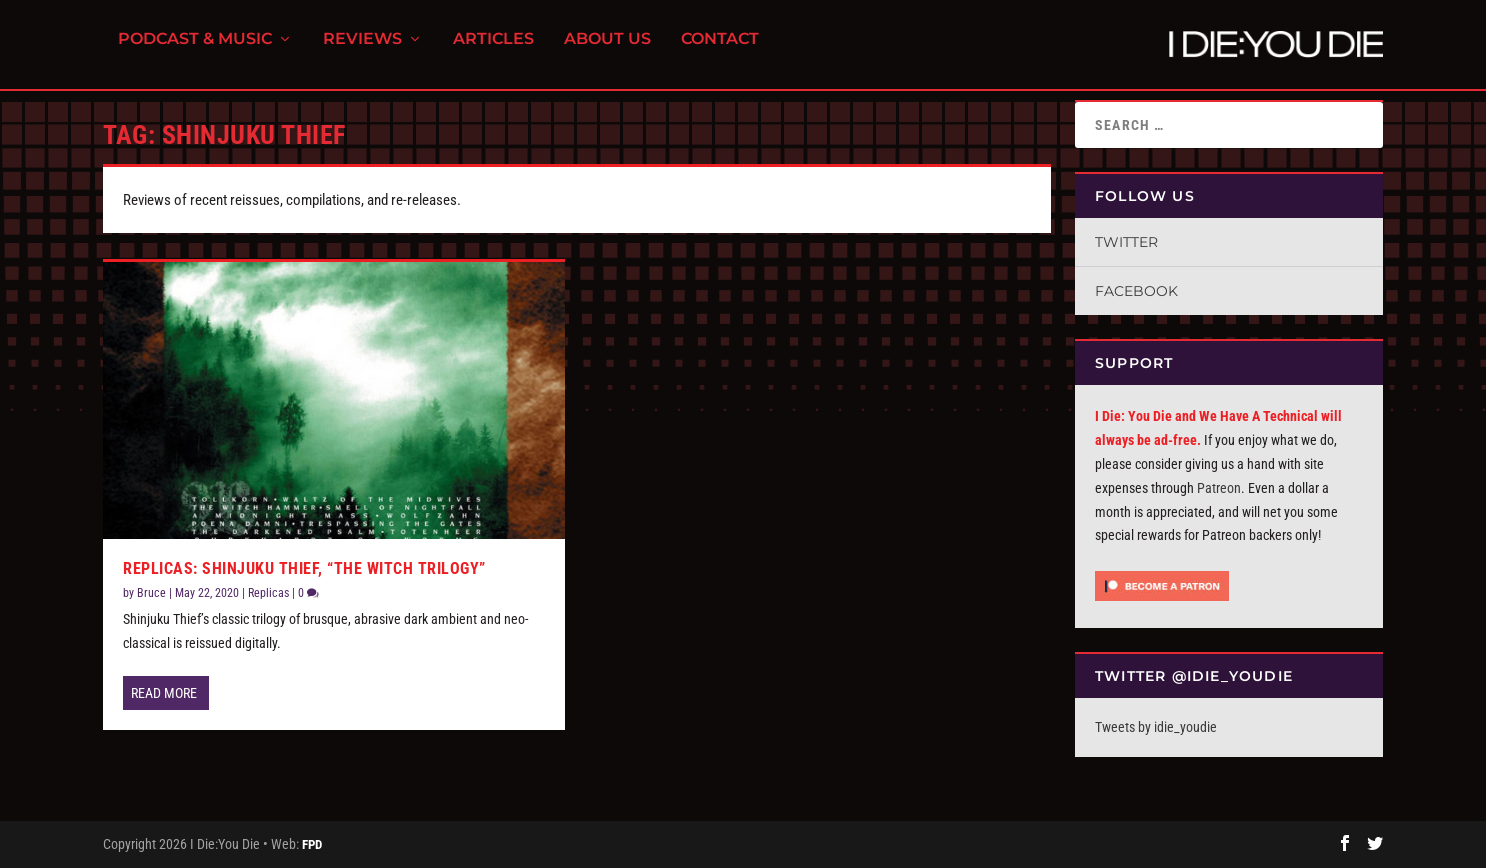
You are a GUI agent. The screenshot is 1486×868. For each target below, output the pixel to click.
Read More (164, 693)
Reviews (362, 50)
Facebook (1136, 291)
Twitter (1126, 242)
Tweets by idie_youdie (1156, 727)
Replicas (268, 593)
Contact (720, 50)
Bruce (151, 593)
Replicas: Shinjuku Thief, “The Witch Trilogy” (304, 568)
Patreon (1219, 488)
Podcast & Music (195, 50)
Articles (493, 50)
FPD (312, 844)
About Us (607, 50)
